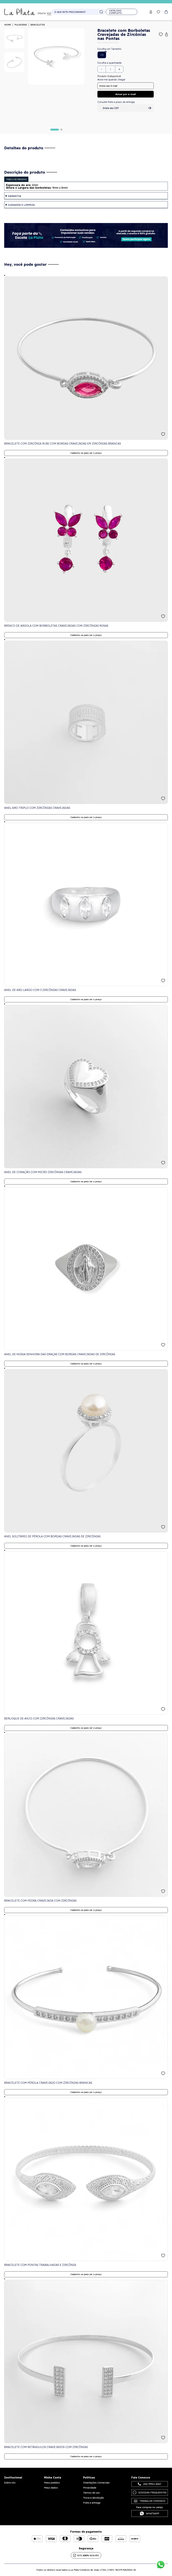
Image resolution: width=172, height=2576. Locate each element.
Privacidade (89, 2487)
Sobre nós (9, 2482)
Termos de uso (91, 2492)
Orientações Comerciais (96, 2482)
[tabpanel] (56, 56)
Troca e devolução (93, 2497)
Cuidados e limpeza (21, 204)
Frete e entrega (91, 2502)
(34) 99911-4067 (149, 2484)
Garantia (14, 196)
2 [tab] (61, 130)
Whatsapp (149, 2513)
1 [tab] (54, 130)
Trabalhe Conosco (149, 2500)
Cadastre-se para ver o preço (86, 453)
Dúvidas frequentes (149, 2492)
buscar (101, 12)
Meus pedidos (52, 2482)
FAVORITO (163, 434)
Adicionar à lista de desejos (161, 34)
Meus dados (51, 2487)
